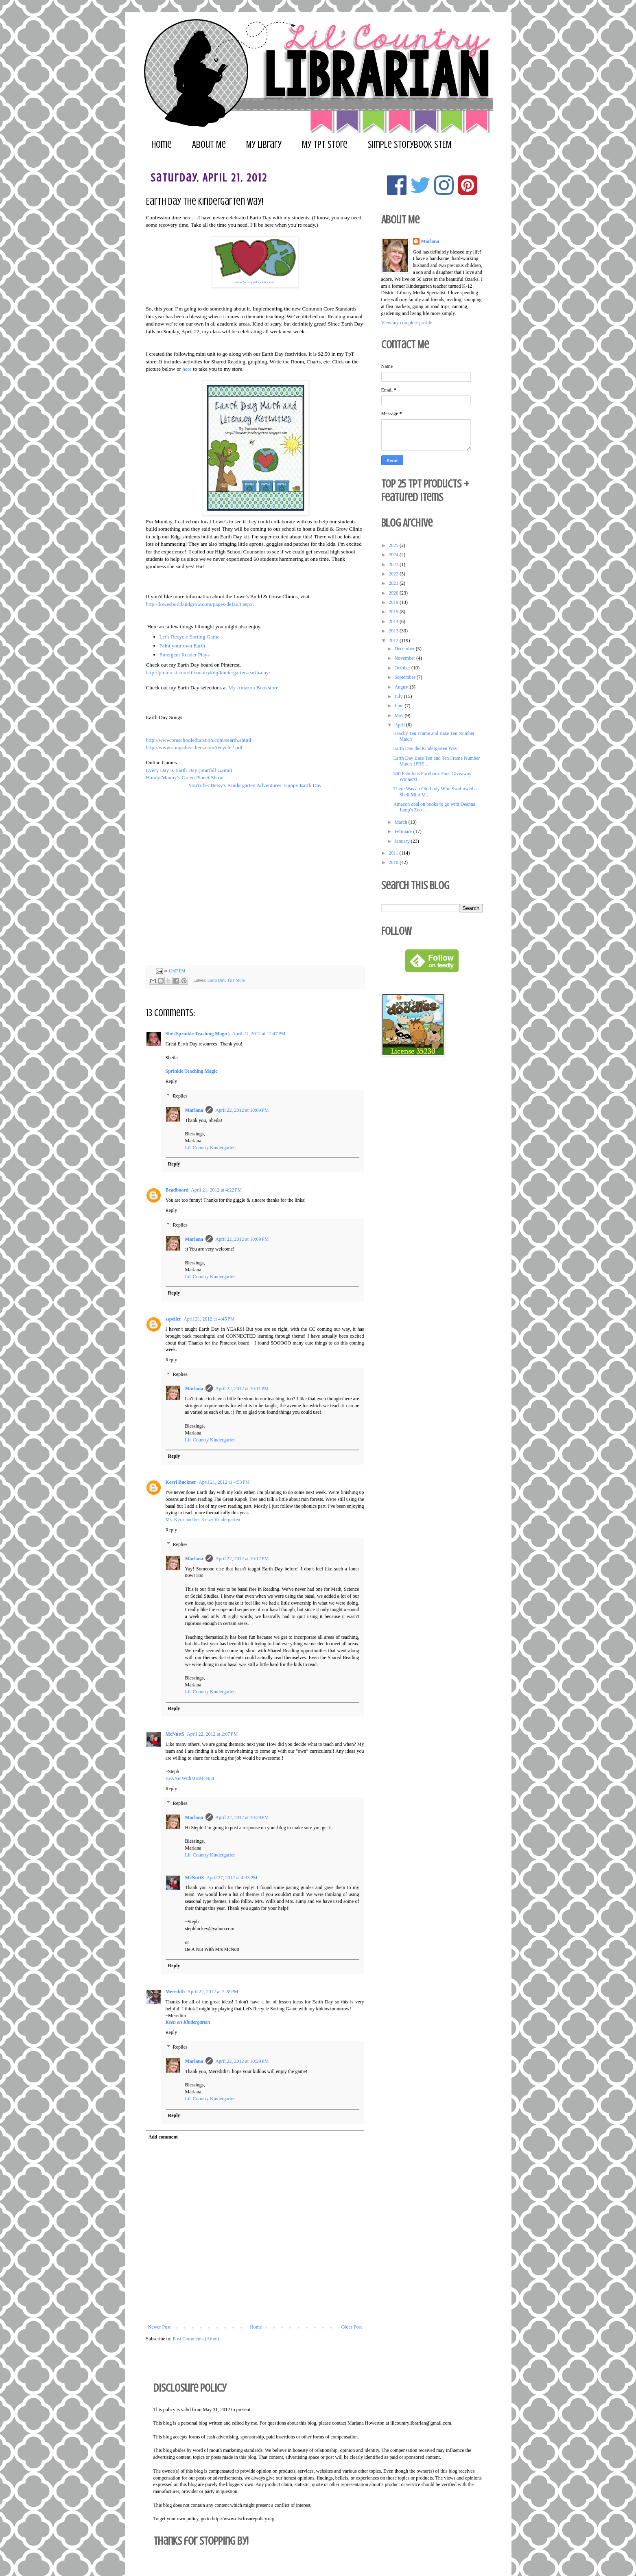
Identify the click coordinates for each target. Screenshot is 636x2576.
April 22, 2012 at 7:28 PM (212, 1991)
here (187, 369)
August (402, 687)
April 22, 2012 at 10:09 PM (242, 1110)
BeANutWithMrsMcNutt (190, 1778)
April (400, 725)
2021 (394, 583)
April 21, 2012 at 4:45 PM (209, 1319)
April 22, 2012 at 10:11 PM (242, 1388)
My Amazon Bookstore (253, 687)
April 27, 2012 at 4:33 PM (231, 1878)
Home (161, 144)
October (402, 668)
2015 (394, 611)
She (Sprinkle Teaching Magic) (198, 1034)
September (405, 677)
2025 (394, 545)
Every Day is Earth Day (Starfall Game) (189, 770)
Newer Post (159, 2327)
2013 (394, 631)
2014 (394, 621)
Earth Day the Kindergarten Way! (426, 748)
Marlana (194, 1110)
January (402, 841)
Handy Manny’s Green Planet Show (184, 777)
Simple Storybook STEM (409, 144)
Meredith (175, 1991)
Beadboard (177, 1190)
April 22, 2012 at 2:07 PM (212, 1734)
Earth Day (216, 979)
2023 (394, 564)
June (399, 706)
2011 (394, 853)
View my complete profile (407, 323)
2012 (394, 640)
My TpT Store (325, 144)
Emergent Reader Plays (185, 655)
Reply (171, 1081)
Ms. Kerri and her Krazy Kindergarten (203, 1519)
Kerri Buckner (181, 1482)
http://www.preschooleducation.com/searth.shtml (198, 740)
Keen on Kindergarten (188, 2022)
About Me (209, 144)
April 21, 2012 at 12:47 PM (258, 1034)
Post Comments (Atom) (196, 2339)
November (405, 658)
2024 (394, 555)
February (403, 831)
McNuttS (175, 1734)
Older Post (351, 2327)
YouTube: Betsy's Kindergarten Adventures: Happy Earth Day (255, 785)
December (404, 649)
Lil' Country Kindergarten (210, 1147)
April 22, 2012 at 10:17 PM (242, 1558)
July (399, 696)
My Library (264, 144)
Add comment (163, 2137)
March (401, 822)
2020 (394, 593)
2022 (394, 574)
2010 (394, 862)
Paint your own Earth (182, 646)
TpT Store (236, 979)
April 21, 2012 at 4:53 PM (224, 1482)
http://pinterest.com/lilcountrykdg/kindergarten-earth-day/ (208, 672)
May (399, 715)
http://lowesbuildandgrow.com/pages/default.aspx (199, 604)
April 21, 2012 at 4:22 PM (216, 1190)
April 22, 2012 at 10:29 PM (242, 1817)
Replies (180, 1096)
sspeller (173, 1319)
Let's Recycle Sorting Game (190, 637)
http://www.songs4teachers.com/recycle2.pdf (194, 747)
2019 (394, 602)
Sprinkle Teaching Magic (192, 1071)
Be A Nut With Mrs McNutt (212, 1949)
